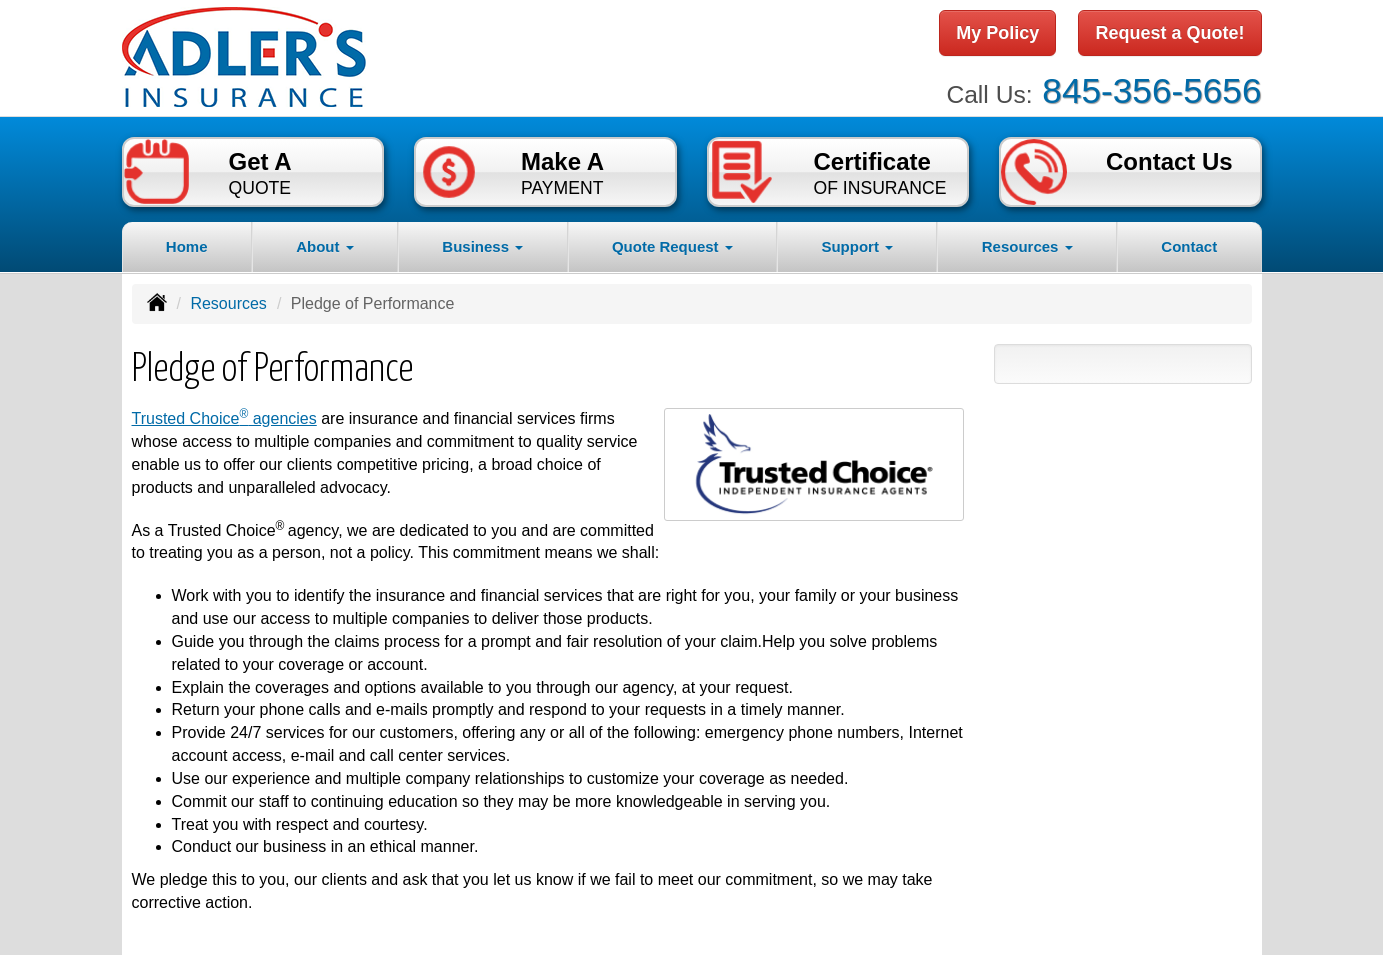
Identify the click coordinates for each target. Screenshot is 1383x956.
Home (187, 246)
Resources (228, 303)
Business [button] (482, 246)
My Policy (997, 33)
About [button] (324, 246)
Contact (1189, 246)
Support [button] (857, 246)
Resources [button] (1027, 246)
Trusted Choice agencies (224, 418)
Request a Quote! (1169, 33)
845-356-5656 (1151, 90)
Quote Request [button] (672, 246)
